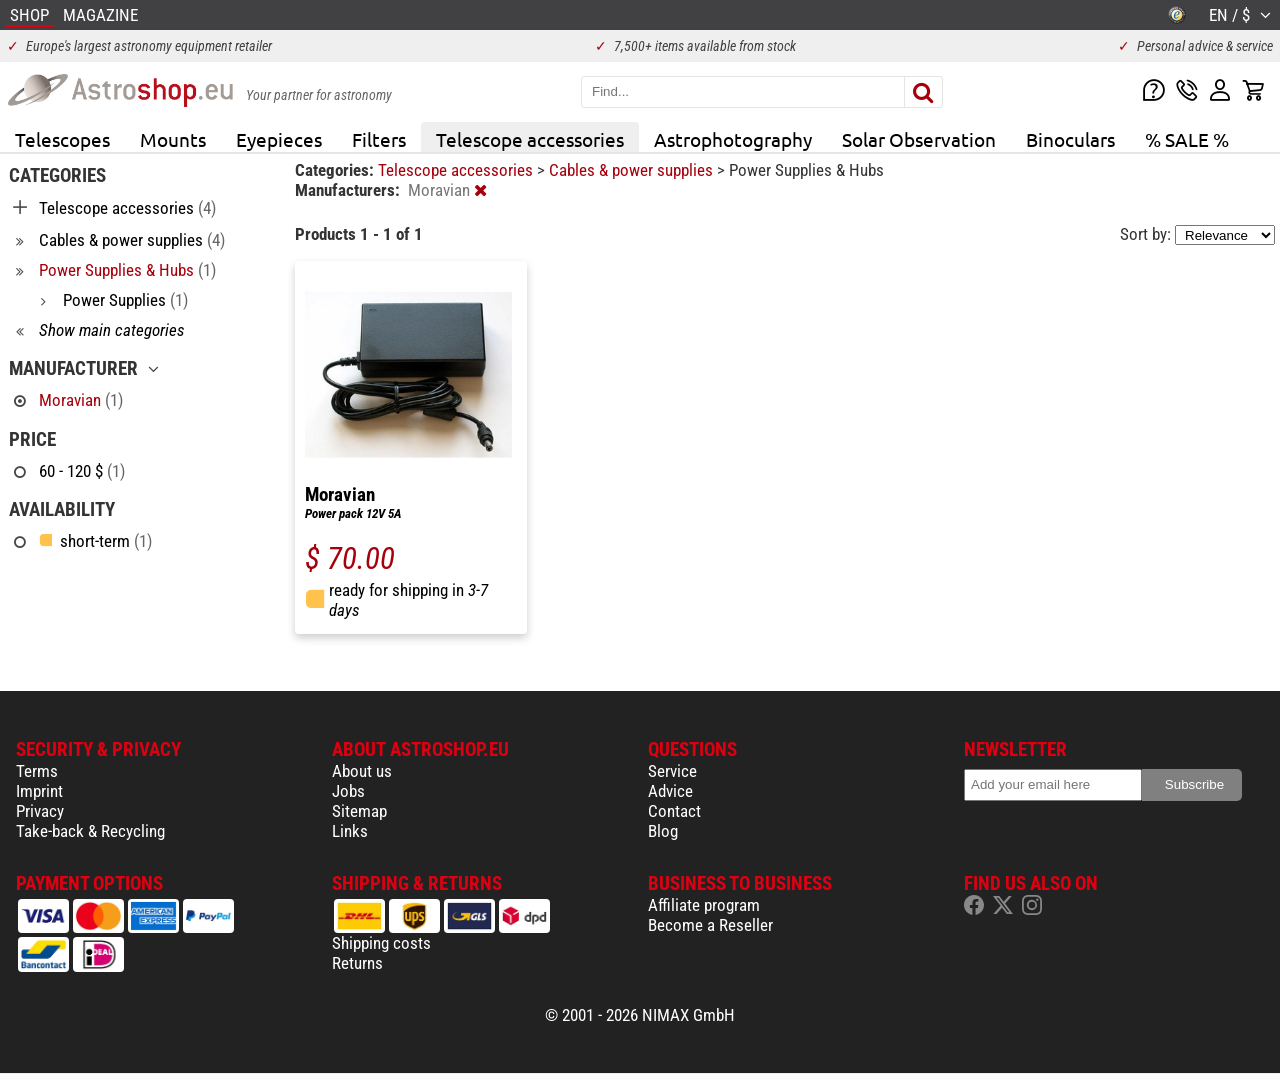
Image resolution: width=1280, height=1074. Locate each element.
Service (672, 771)
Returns (357, 963)
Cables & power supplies (633, 170)
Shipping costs (381, 943)
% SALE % (1187, 139)
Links (350, 831)
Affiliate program (704, 905)
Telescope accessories (530, 139)
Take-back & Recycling (90, 831)
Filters (379, 139)
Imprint (39, 791)
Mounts (173, 139)
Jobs (348, 791)
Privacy (40, 811)
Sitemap (359, 811)
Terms (37, 771)
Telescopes (62, 139)
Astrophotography (733, 139)
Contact (674, 811)
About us (362, 771)
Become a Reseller (710, 925)
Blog (663, 831)
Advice (670, 791)
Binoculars (1070, 139)
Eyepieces (279, 139)
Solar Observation (919, 139)
